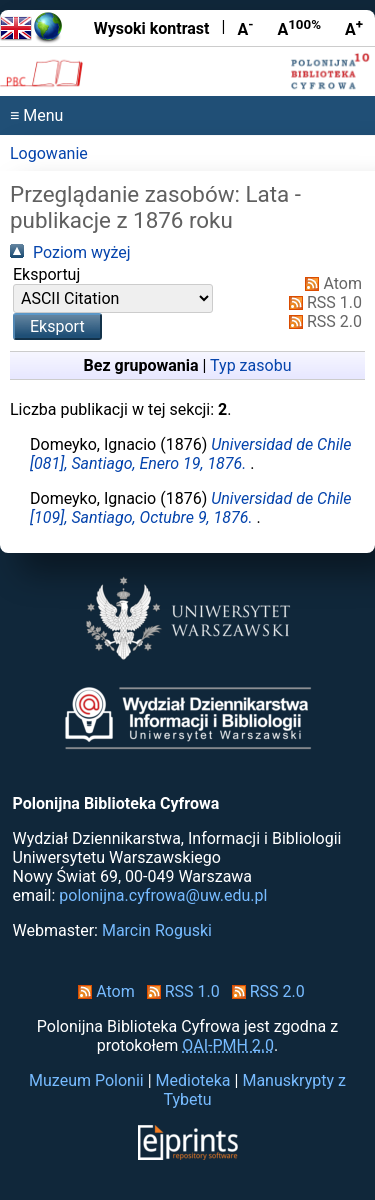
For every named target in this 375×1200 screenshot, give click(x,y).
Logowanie (49, 153)
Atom (329, 283)
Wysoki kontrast (152, 28)
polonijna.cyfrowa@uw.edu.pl (163, 895)
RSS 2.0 (321, 321)
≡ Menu (36, 115)
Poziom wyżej (70, 252)
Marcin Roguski (157, 930)
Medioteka (193, 1080)
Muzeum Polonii (86, 1080)
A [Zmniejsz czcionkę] (245, 28)
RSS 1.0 (321, 302)
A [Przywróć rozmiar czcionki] (299, 28)
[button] (57, 326)
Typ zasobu (250, 365)
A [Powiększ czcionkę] (354, 28)
